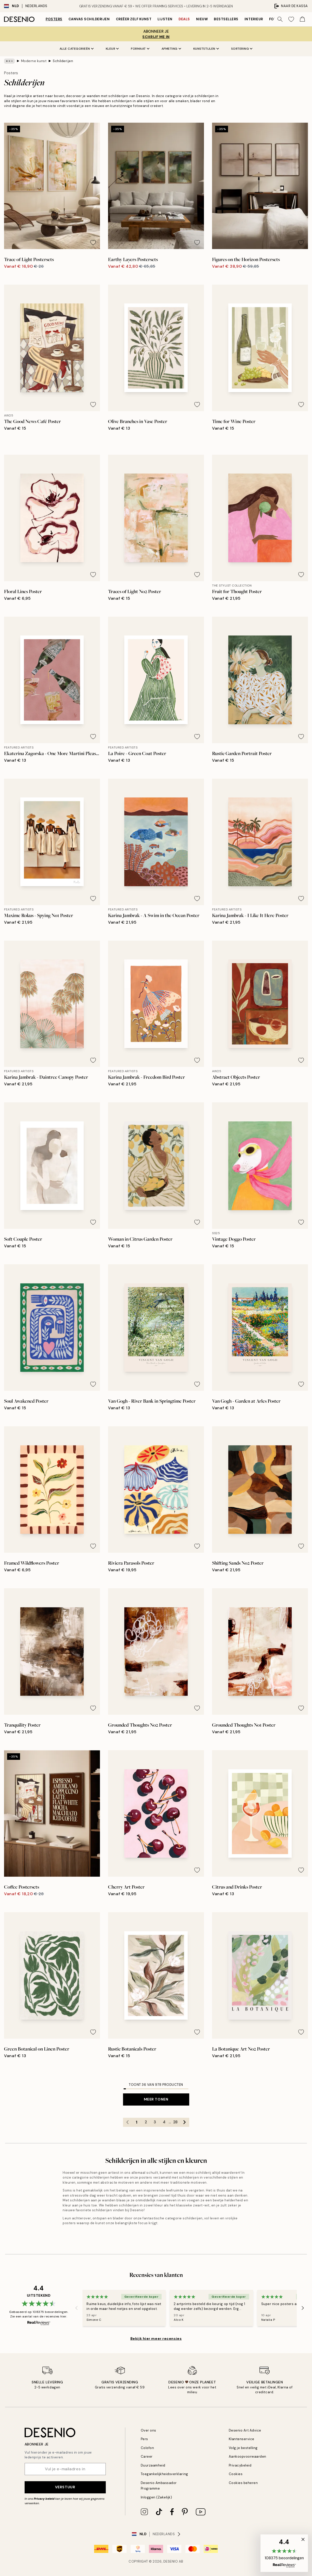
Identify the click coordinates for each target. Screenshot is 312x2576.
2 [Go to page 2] (146, 2122)
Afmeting (171, 49)
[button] (284, 2553)
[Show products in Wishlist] (291, 19)
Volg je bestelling (243, 2448)
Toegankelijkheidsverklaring (164, 2474)
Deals (184, 19)
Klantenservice (241, 2439)
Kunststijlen (206, 49)
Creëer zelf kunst (134, 19)
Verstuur (65, 2487)
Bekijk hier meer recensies (156, 2338)
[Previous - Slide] (76, 2308)
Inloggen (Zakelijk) (156, 2497)
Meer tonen (156, 2099)
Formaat (140, 49)
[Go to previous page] (127, 2122)
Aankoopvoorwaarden (247, 2456)
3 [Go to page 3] (155, 2122)
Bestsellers (226, 19)
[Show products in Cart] (302, 19)
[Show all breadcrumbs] (9, 61)
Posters (54, 19)
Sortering (242, 49)
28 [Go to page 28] (175, 2122)
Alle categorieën (77, 49)
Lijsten (165, 19)
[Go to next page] (184, 2122)
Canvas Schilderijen (89, 19)
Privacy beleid (44, 2499)
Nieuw (202, 19)
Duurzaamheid (153, 2465)
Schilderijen (63, 61)
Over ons (148, 2430)
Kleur (112, 49)
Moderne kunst (34, 61)
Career (147, 2456)
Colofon (147, 2448)
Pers (144, 2439)
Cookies (236, 2474)
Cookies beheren (243, 2483)
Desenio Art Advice (245, 2430)
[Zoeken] (280, 19)
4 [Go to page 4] (164, 2122)
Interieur (254, 19)
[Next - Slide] (303, 2308)
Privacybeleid (240, 2465)
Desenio (170, 2561)
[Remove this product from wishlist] (93, 242)
